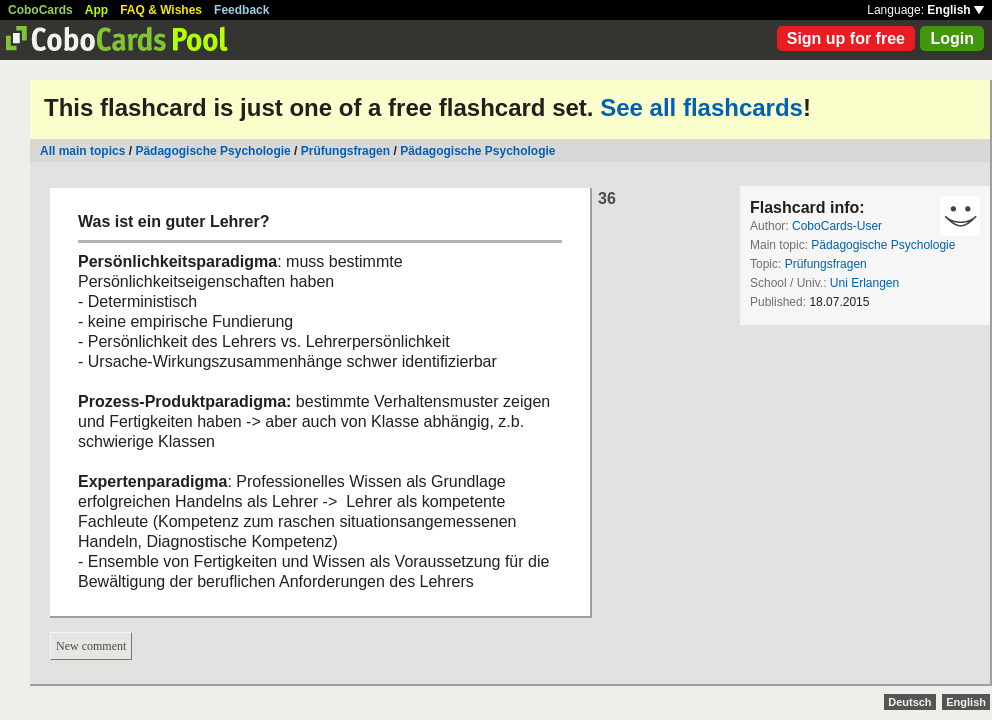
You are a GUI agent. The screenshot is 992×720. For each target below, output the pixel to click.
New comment (91, 646)
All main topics (82, 151)
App (96, 10)
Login (952, 38)
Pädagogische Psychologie (212, 151)
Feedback (241, 10)
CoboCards (40, 10)
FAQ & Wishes (161, 10)
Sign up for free (846, 38)
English (955, 10)
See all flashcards (701, 107)
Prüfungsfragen (345, 151)
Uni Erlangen (864, 283)
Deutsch (909, 702)
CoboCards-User (837, 226)
